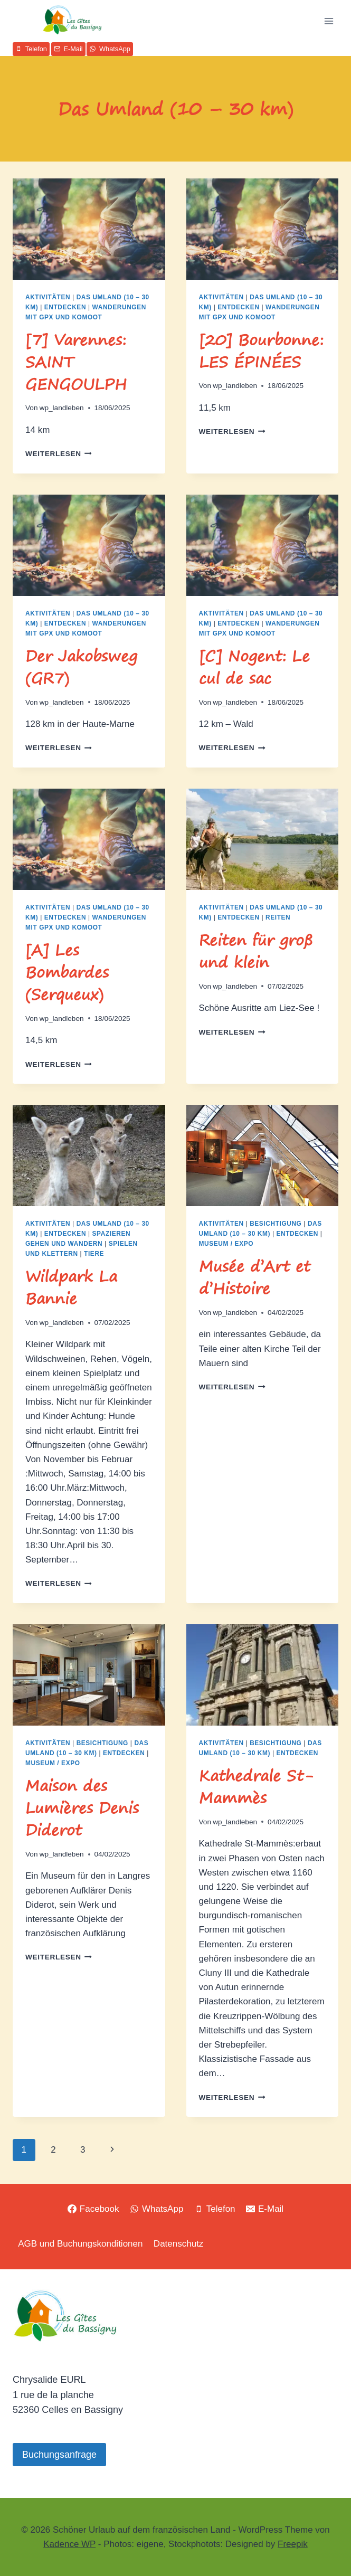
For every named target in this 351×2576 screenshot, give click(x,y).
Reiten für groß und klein (255, 951)
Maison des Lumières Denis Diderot (82, 1808)
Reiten (277, 917)
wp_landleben (62, 408)
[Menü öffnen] (328, 21)
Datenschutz (179, 2244)
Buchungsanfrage (59, 2454)
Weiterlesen (58, 454)
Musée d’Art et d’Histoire (254, 1277)
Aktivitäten (47, 297)
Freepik (293, 2544)
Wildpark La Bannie (71, 1287)
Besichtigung (275, 1223)
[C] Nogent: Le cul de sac (254, 667)
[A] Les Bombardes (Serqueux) (67, 972)
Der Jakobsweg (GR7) (81, 667)
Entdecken (65, 307)
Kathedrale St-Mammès (256, 1787)
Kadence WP (69, 2544)
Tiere (94, 1253)
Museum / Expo (226, 1243)
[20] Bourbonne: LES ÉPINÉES (261, 351)
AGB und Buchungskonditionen (80, 2244)
